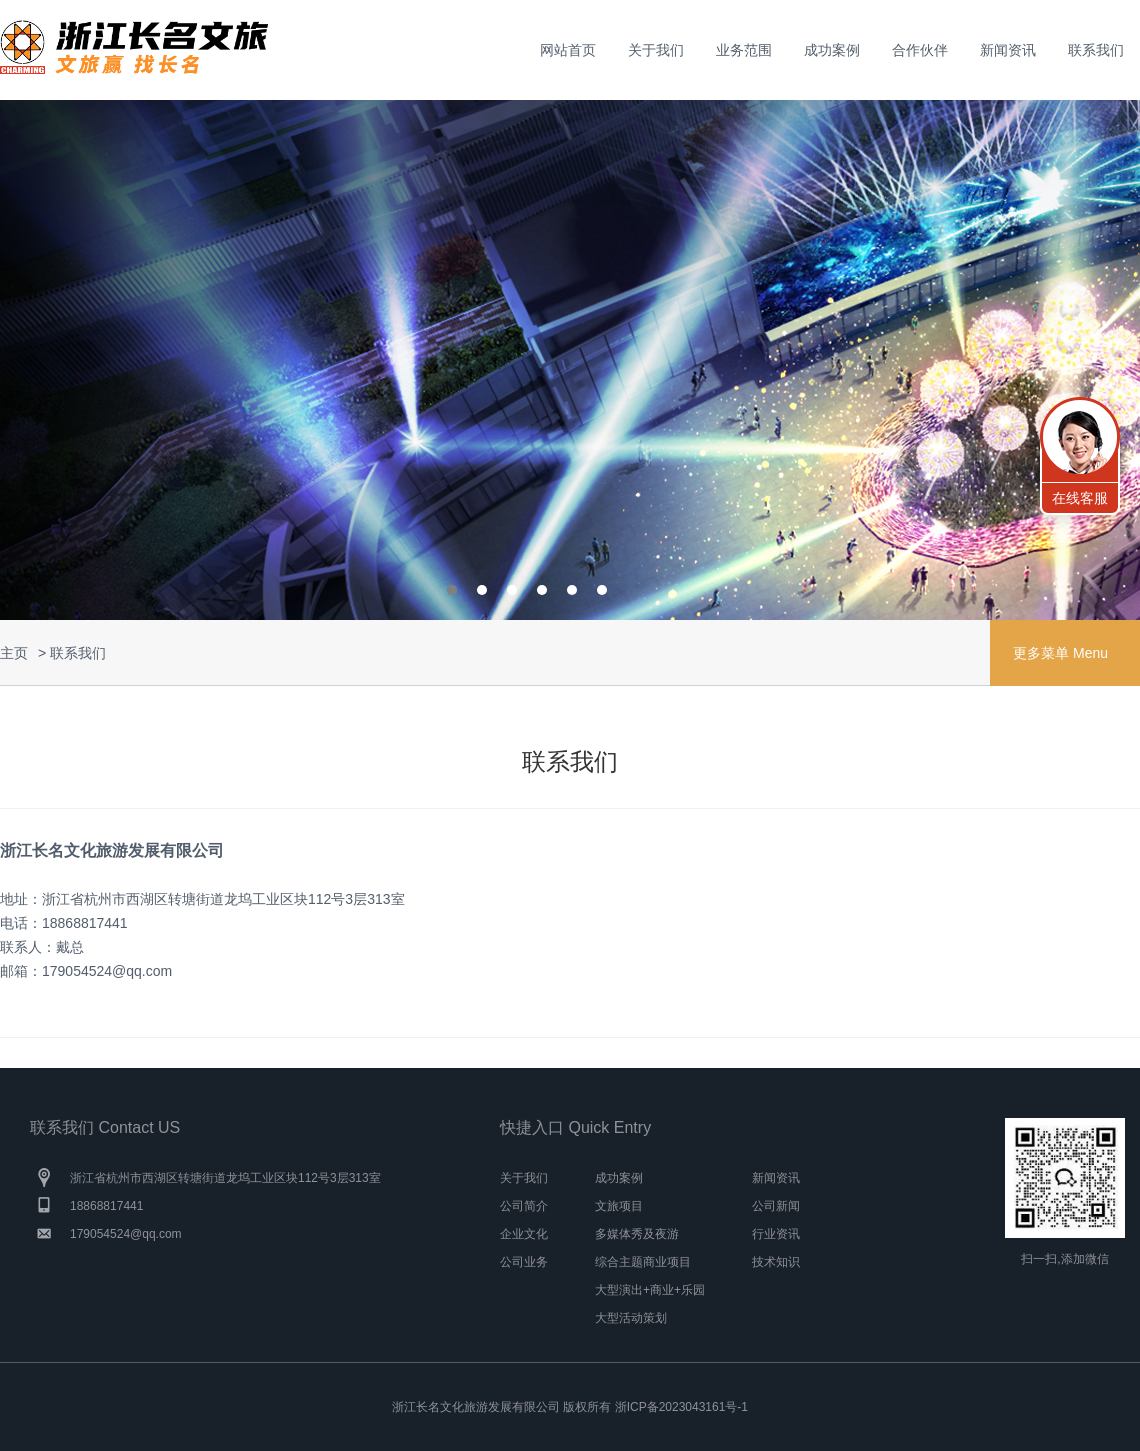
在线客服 (1080, 498)
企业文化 (524, 1234)
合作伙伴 (920, 50)
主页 (14, 653)
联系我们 (1096, 50)
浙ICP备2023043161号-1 (681, 1407)
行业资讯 (776, 1234)
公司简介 (524, 1206)
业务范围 (744, 50)
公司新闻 (776, 1206)
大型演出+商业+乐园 (650, 1290)
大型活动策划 (631, 1318)
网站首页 (568, 50)
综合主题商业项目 (643, 1262)
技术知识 (776, 1262)
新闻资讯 (1008, 50)
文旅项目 (619, 1206)
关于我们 (656, 50)
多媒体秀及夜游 (637, 1234)
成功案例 (832, 50)
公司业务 (524, 1262)
